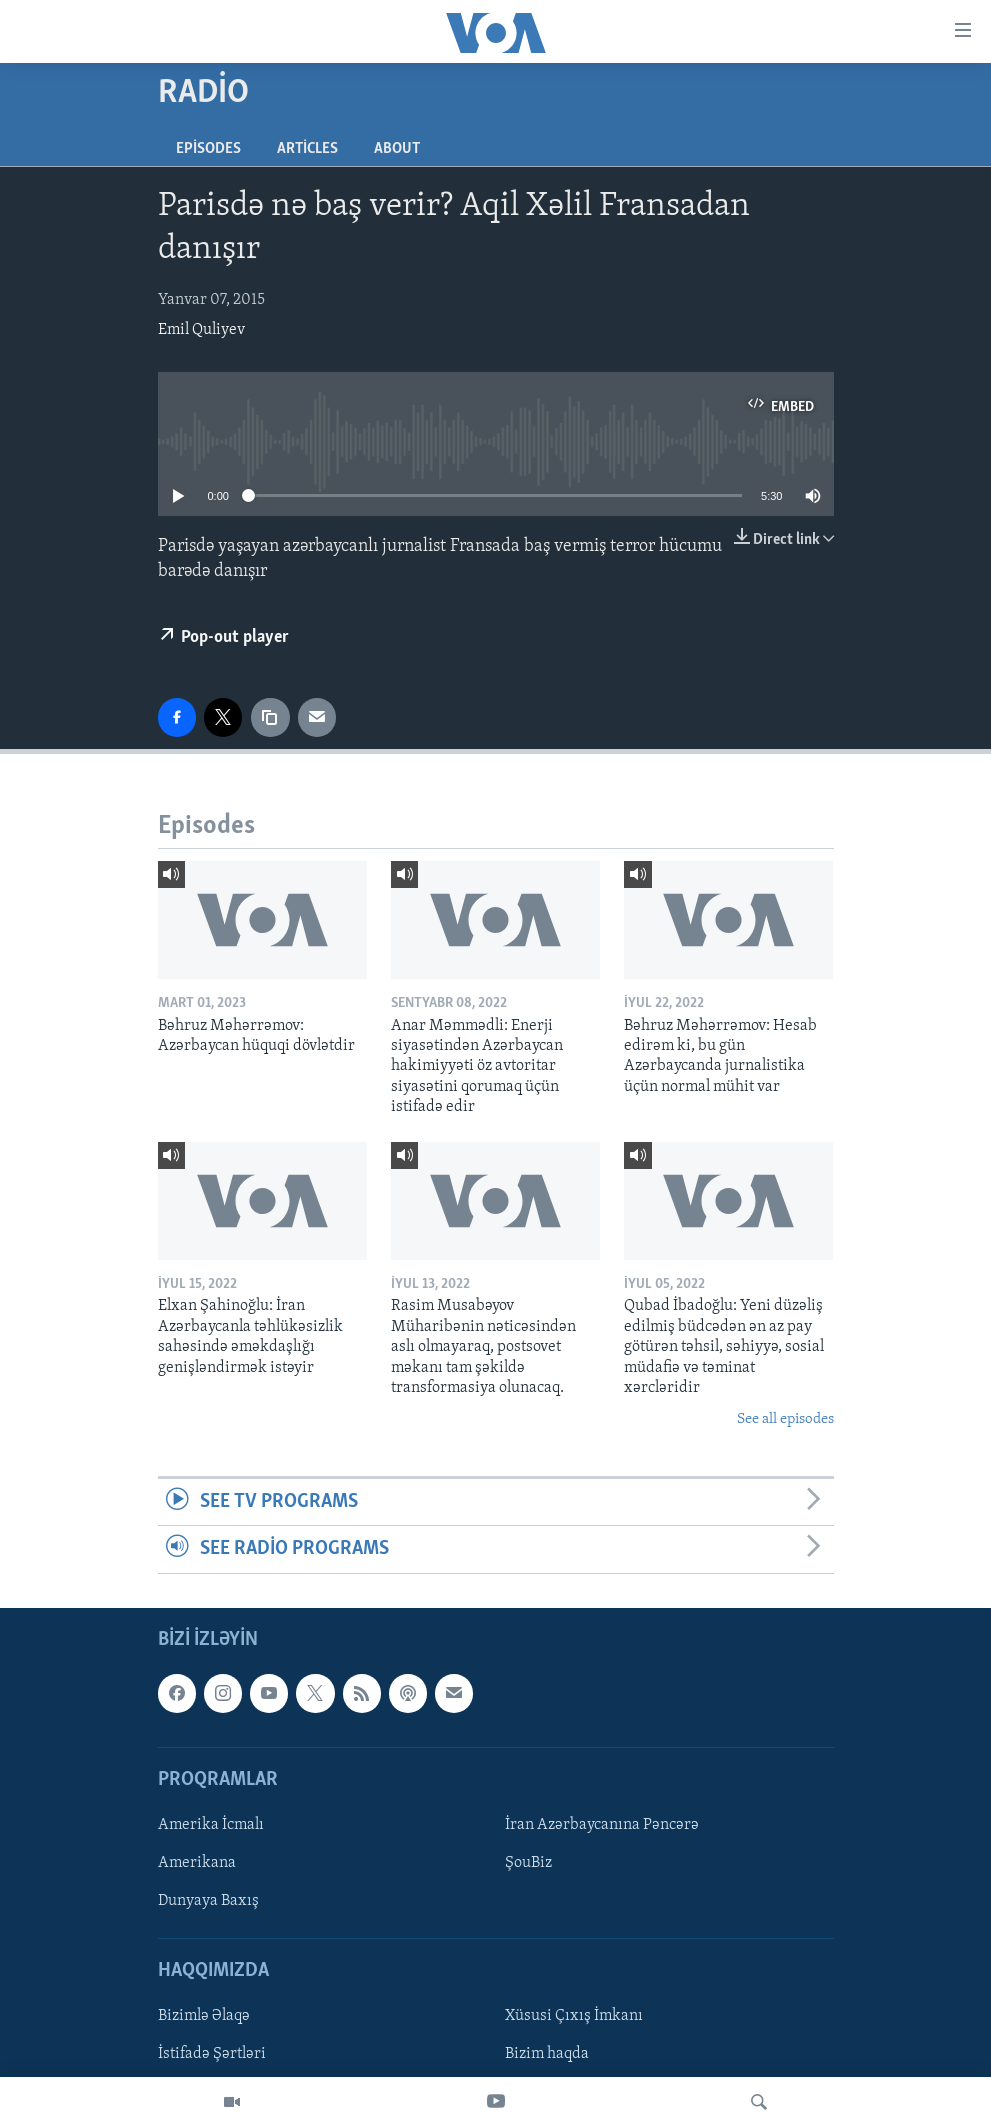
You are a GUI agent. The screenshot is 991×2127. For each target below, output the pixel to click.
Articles (307, 149)
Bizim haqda (547, 2054)
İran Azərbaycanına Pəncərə (602, 1825)
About (397, 149)
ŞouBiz (528, 1863)
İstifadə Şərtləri (212, 2054)
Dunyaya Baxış (208, 1901)
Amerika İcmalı (211, 1825)
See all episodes (785, 1419)
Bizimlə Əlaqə (204, 2016)
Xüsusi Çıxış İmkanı (574, 2016)
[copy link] (270, 717)
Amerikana (197, 1863)
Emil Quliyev (201, 330)
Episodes (208, 149)
